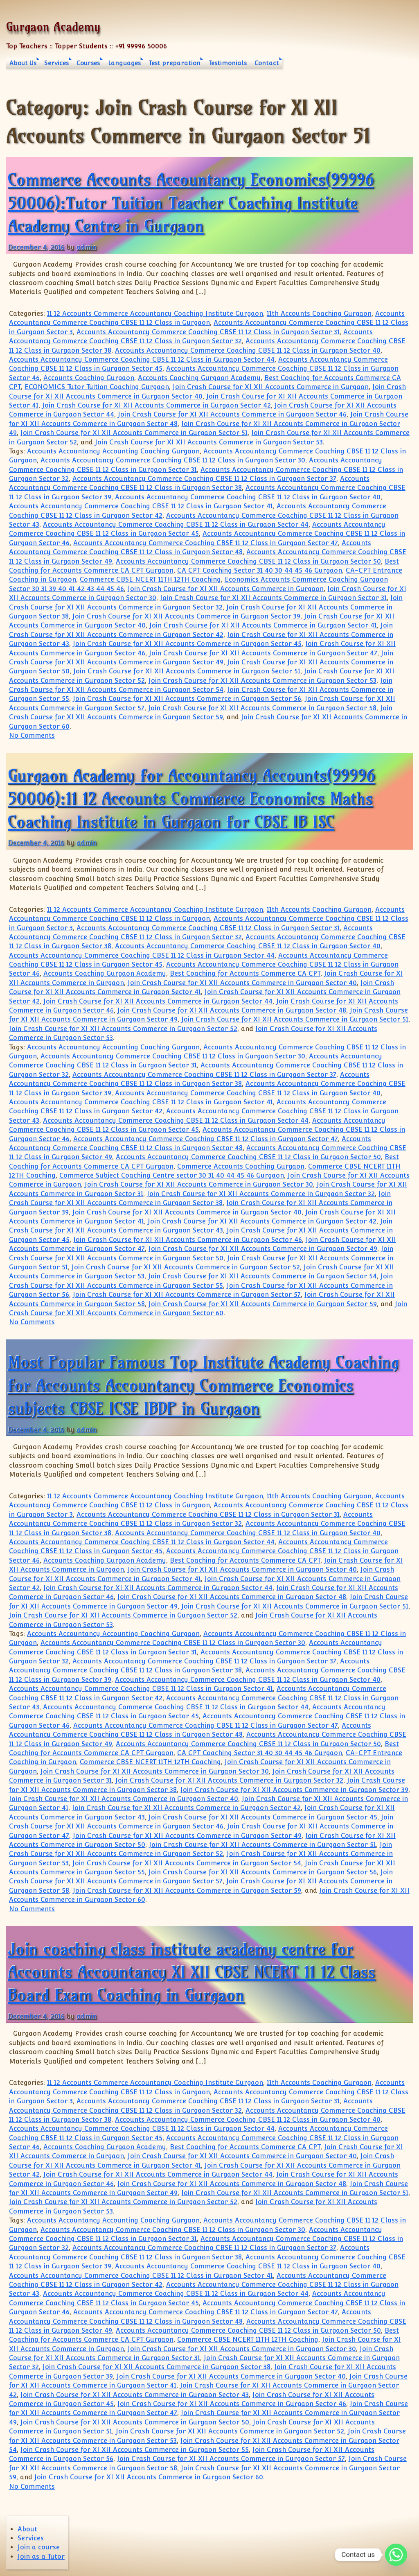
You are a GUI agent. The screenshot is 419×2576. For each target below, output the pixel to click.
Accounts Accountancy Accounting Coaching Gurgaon (113, 451)
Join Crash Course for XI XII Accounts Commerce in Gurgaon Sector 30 (199, 1184)
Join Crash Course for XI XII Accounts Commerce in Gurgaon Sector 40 (242, 983)
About (27, 2529)
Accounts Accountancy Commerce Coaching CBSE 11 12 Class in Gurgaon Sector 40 (248, 350)
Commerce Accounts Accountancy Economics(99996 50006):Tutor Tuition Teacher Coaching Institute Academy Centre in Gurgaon (191, 202)
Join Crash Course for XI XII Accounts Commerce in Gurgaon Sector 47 (263, 653)
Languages (124, 62)
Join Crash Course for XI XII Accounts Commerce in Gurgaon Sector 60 (148, 2477)
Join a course (39, 2547)
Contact (267, 62)
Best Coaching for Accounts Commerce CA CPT (245, 973)
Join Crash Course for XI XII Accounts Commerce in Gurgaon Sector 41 (263, 625)
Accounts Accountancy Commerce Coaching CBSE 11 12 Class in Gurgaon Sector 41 (141, 506)
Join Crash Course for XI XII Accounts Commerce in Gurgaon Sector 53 (209, 442)
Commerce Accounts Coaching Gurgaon (240, 1166)
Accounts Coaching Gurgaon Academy (199, 378)
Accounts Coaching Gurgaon (88, 378)
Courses (88, 62)
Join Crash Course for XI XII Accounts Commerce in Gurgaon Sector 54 (262, 1276)
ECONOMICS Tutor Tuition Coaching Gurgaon (97, 387)
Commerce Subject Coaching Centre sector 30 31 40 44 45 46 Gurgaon (171, 1175)
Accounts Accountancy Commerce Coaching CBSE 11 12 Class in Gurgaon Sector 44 (142, 359)
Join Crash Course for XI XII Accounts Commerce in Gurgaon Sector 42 (156, 405)
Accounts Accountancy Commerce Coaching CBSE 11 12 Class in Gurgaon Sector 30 (173, 460)
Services (56, 62)
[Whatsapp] (396, 2555)
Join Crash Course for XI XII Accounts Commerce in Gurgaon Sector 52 (123, 1029)
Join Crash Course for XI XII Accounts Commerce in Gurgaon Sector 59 (263, 1304)
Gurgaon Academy (53, 26)
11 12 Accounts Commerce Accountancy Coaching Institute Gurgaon (155, 313)
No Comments (32, 735)
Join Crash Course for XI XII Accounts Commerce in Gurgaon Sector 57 (187, 1294)
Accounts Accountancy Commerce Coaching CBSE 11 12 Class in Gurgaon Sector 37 (204, 479)
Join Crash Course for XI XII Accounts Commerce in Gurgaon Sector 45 (187, 644)
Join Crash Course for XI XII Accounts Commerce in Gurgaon (271, 387)
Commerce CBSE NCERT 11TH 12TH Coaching (150, 579)
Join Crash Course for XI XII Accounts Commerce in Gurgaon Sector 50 (134, 2422)
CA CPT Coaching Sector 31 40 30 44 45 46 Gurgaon (259, 570)
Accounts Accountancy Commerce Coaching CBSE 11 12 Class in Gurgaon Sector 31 (208, 332)
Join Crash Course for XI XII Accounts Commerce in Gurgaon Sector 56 (187, 698)
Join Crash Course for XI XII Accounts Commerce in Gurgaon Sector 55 (134, 2450)
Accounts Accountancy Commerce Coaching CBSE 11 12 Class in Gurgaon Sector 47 (205, 543)
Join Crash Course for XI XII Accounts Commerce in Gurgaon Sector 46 (232, 414)
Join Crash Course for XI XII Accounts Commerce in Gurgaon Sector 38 (156, 2367)
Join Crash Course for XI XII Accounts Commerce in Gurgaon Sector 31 (273, 598)
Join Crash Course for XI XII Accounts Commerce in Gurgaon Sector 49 (263, 1249)
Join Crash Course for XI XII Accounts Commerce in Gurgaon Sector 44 (158, 1001)
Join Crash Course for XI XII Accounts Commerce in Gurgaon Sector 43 (134, 2395)
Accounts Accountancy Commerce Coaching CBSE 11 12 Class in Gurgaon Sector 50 (248, 561)
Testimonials (227, 62)
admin (87, 247)
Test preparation (174, 62)
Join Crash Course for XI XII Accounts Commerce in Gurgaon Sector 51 (134, 433)
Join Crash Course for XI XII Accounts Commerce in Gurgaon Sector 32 (261, 1194)
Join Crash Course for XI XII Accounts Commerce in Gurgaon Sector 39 (186, 616)
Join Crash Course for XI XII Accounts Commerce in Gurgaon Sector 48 (231, 1010)
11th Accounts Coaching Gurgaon (319, 313)
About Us (22, 62)
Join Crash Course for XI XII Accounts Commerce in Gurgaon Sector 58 (262, 708)
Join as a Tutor (41, 2556)
